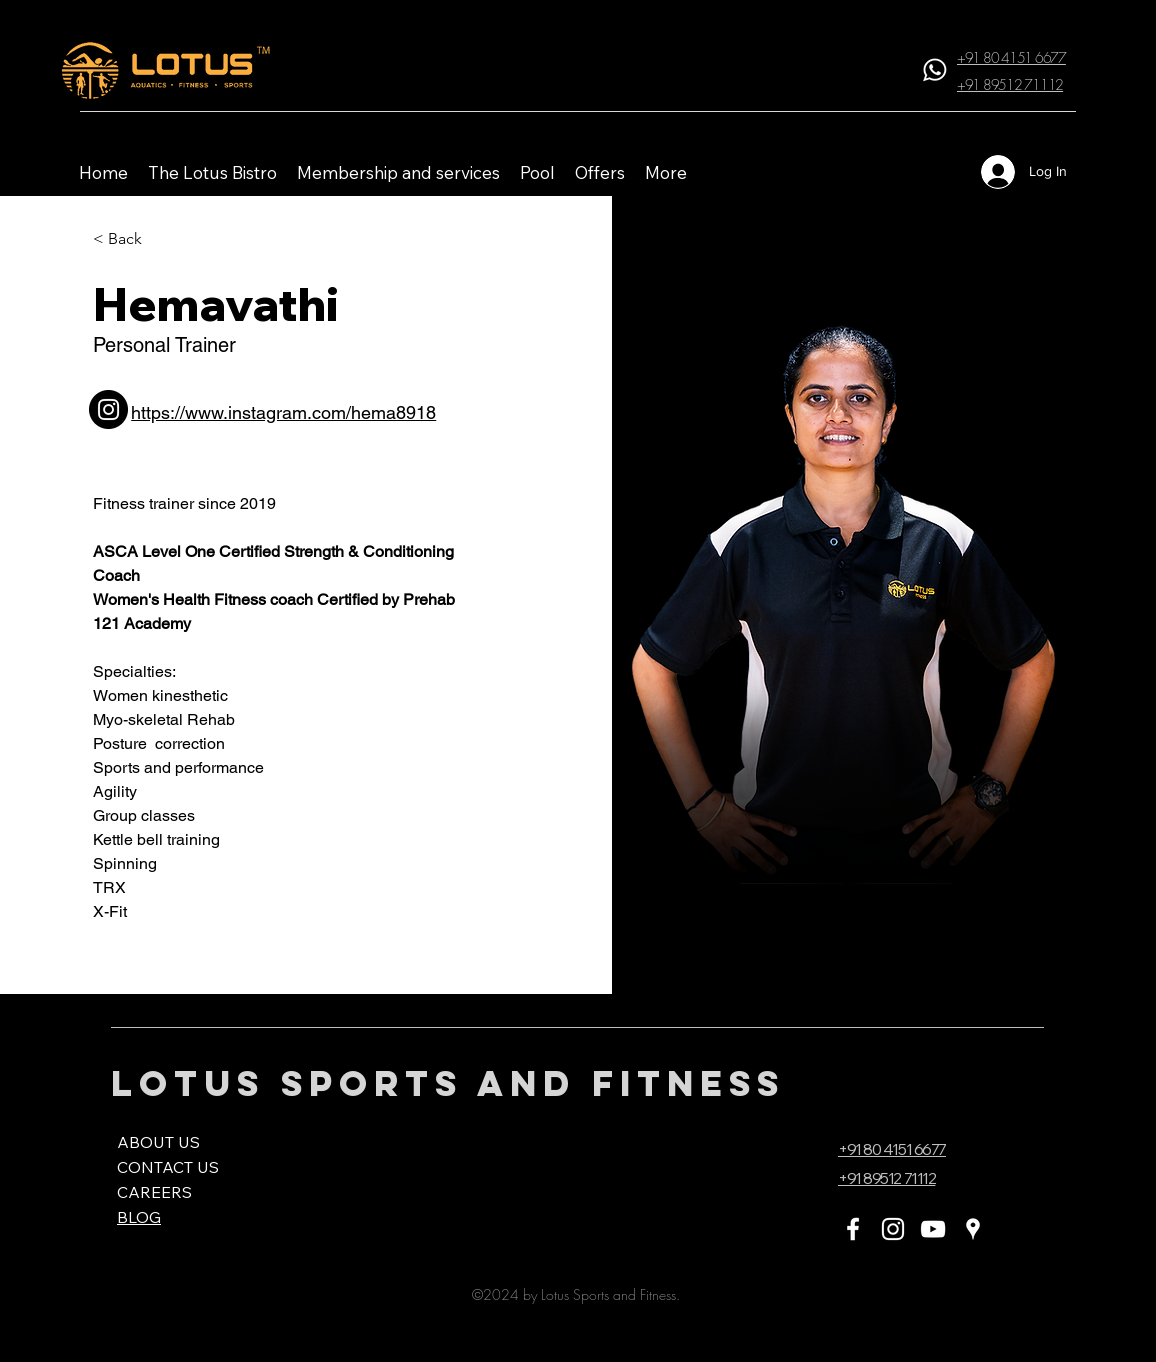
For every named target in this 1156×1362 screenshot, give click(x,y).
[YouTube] (933, 1229)
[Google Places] (973, 1229)
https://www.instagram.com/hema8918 (283, 412)
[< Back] (127, 239)
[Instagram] (893, 1229)
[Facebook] (853, 1229)
